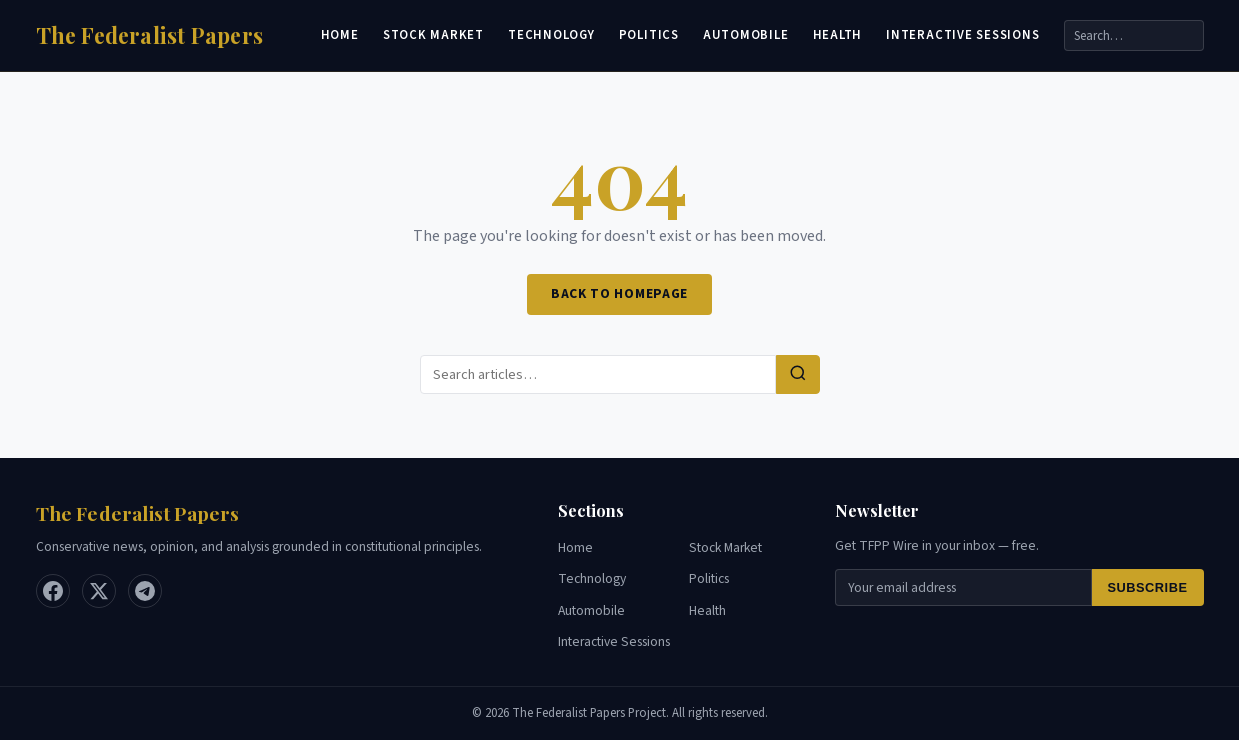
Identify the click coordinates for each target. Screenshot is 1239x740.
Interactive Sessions (962, 35)
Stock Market (433, 35)
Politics (649, 35)
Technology (551, 35)
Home (340, 35)
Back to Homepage (619, 293)
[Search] (1134, 35)
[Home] (150, 35)
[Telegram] (145, 591)
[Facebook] (53, 591)
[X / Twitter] (99, 591)
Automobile (746, 35)
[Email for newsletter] (963, 587)
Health (838, 35)
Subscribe (1148, 587)
